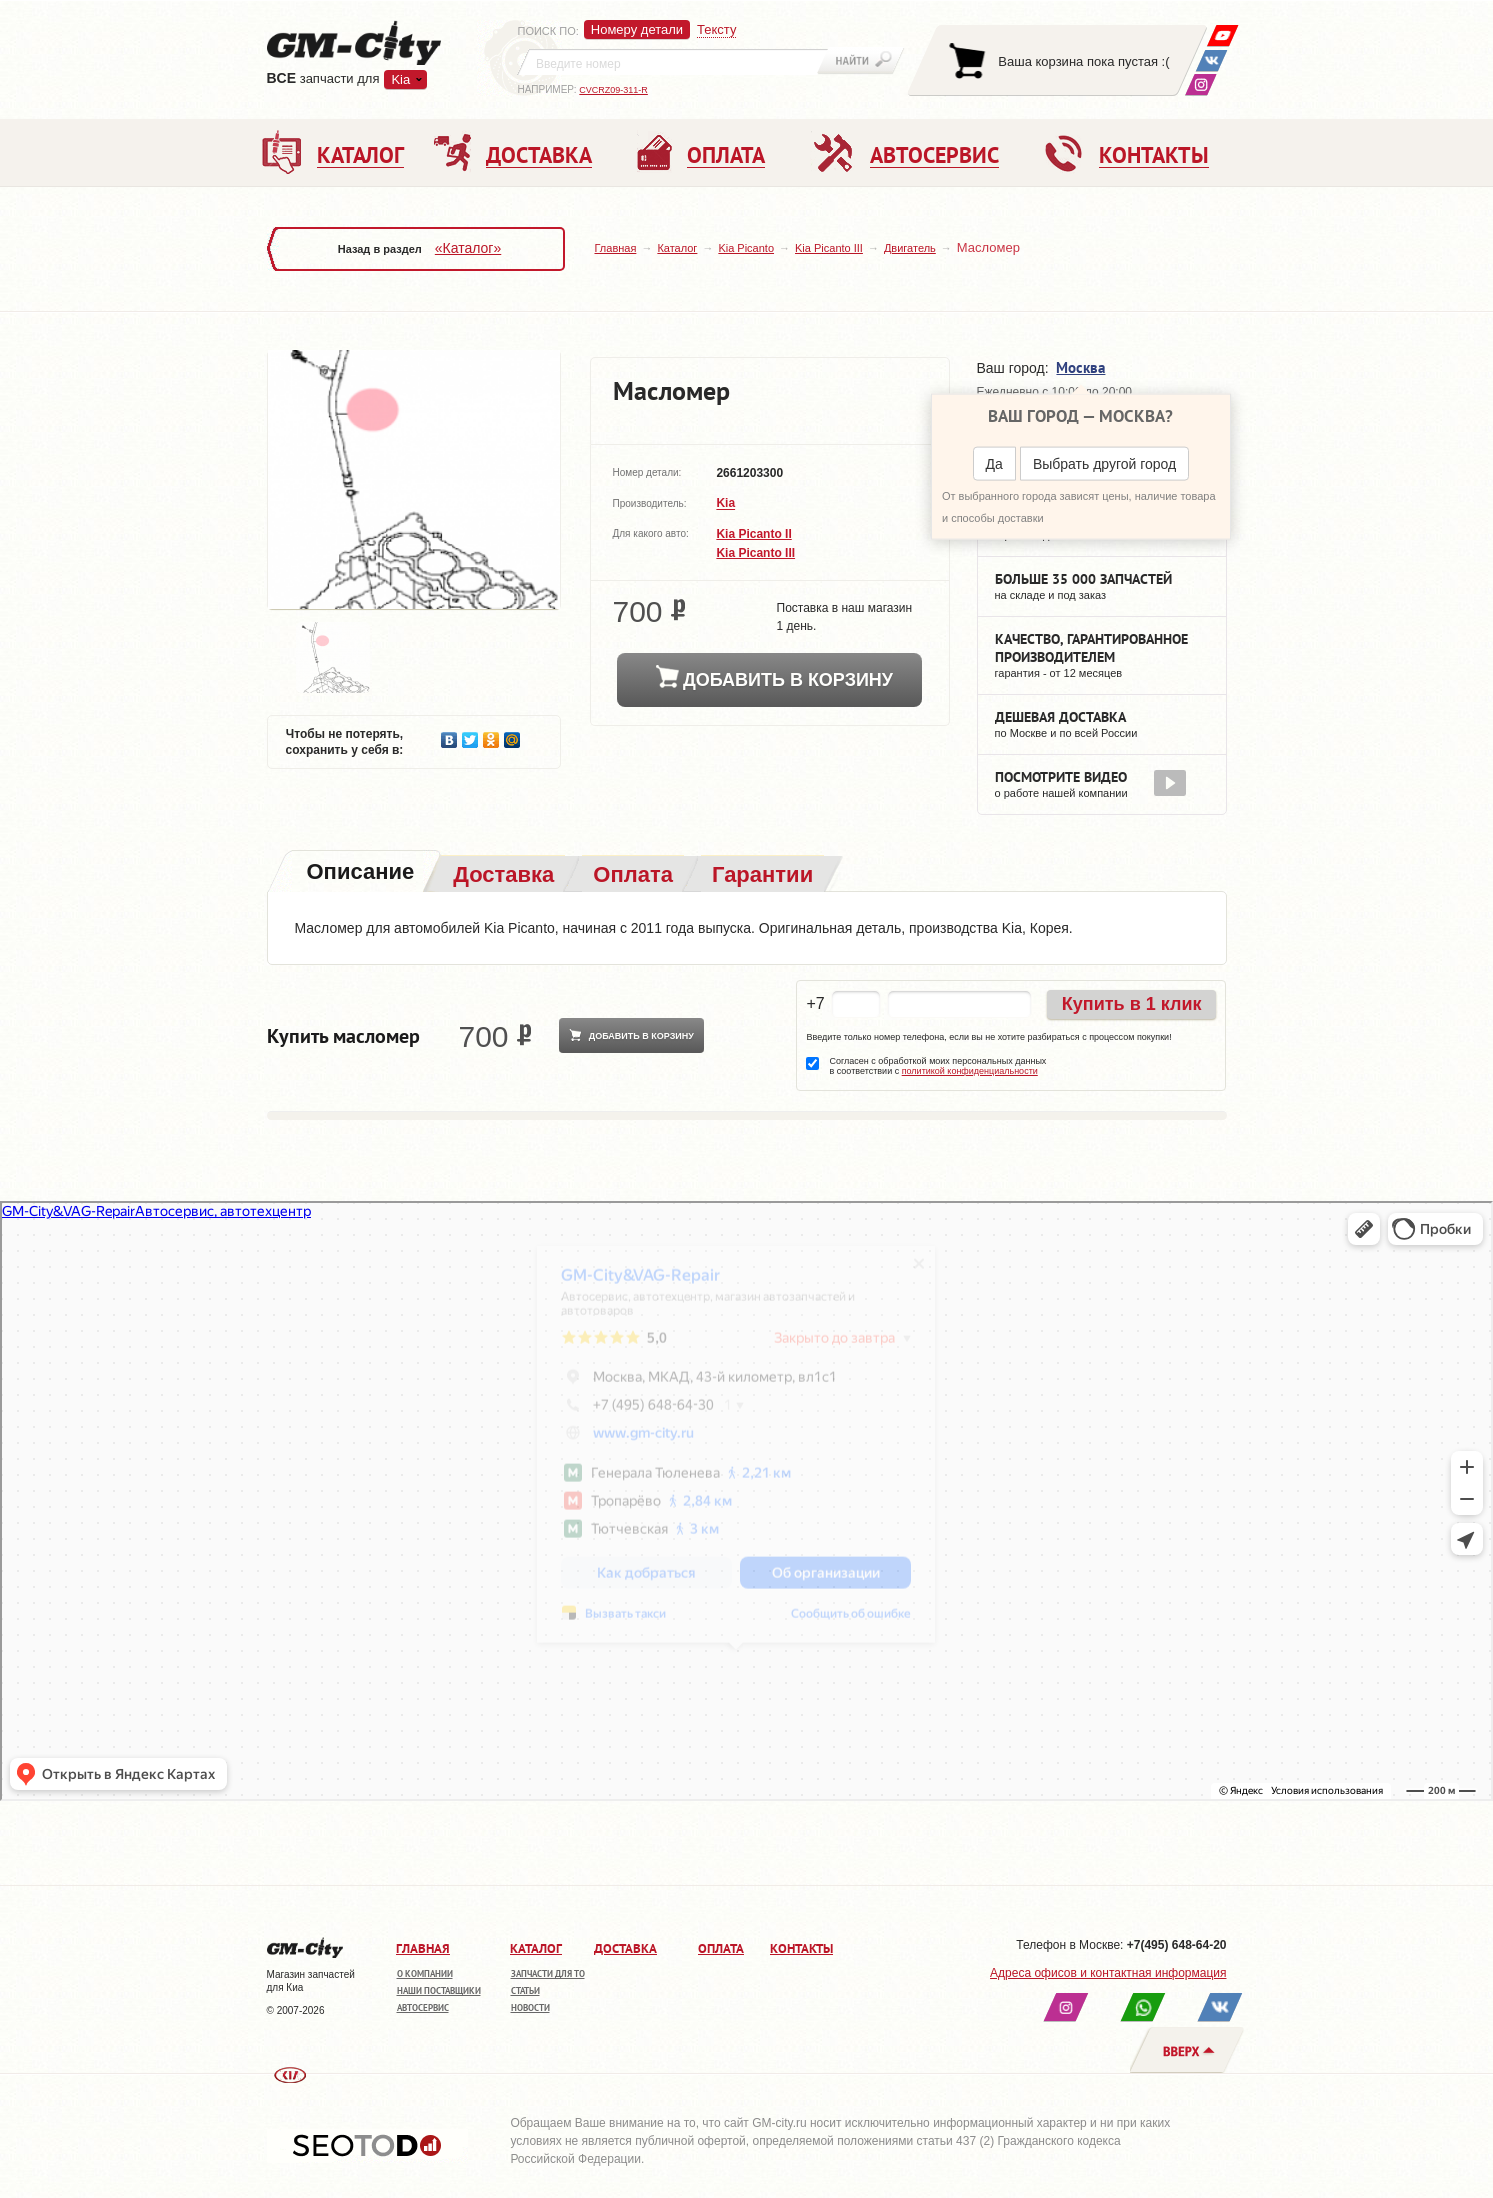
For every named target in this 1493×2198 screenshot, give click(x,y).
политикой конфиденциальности (970, 1071)
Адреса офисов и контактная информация (1108, 1973)
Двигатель (910, 248)
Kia (400, 79)
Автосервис (423, 2007)
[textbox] (673, 62)
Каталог (677, 248)
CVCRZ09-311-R (613, 90)
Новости (530, 2007)
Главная (616, 248)
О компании (425, 1973)
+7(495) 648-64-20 (1177, 1945)
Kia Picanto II (753, 534)
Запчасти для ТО (548, 1973)
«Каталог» (468, 248)
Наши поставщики (439, 1990)
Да (994, 464)
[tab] (359, 873)
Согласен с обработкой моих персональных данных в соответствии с (937, 1066)
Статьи (525, 1990)
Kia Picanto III (829, 248)
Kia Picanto (746, 248)
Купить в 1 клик (1132, 1004)
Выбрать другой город (1104, 464)
